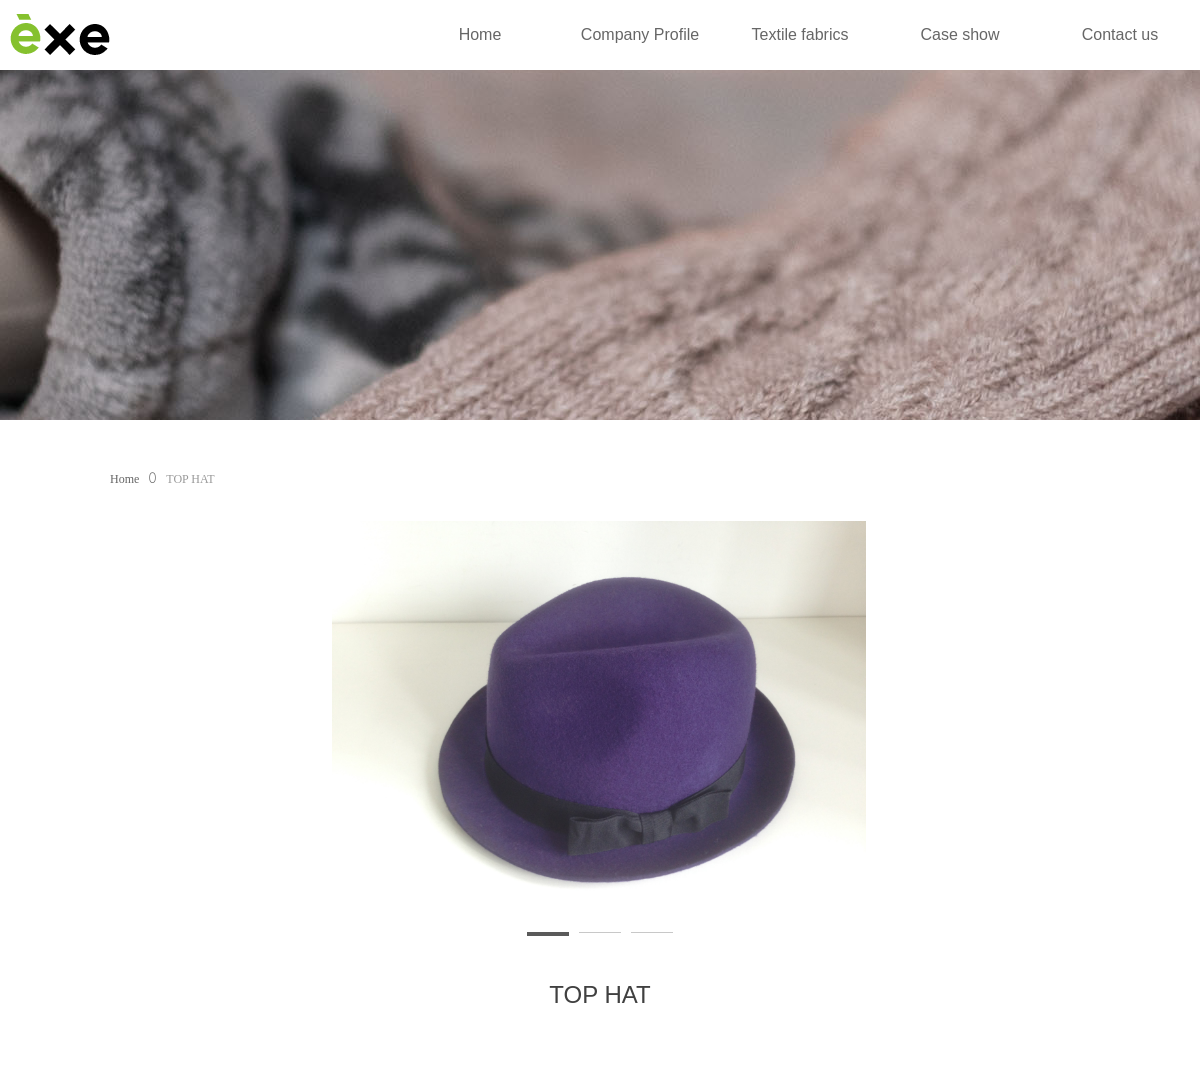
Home (124, 479)
